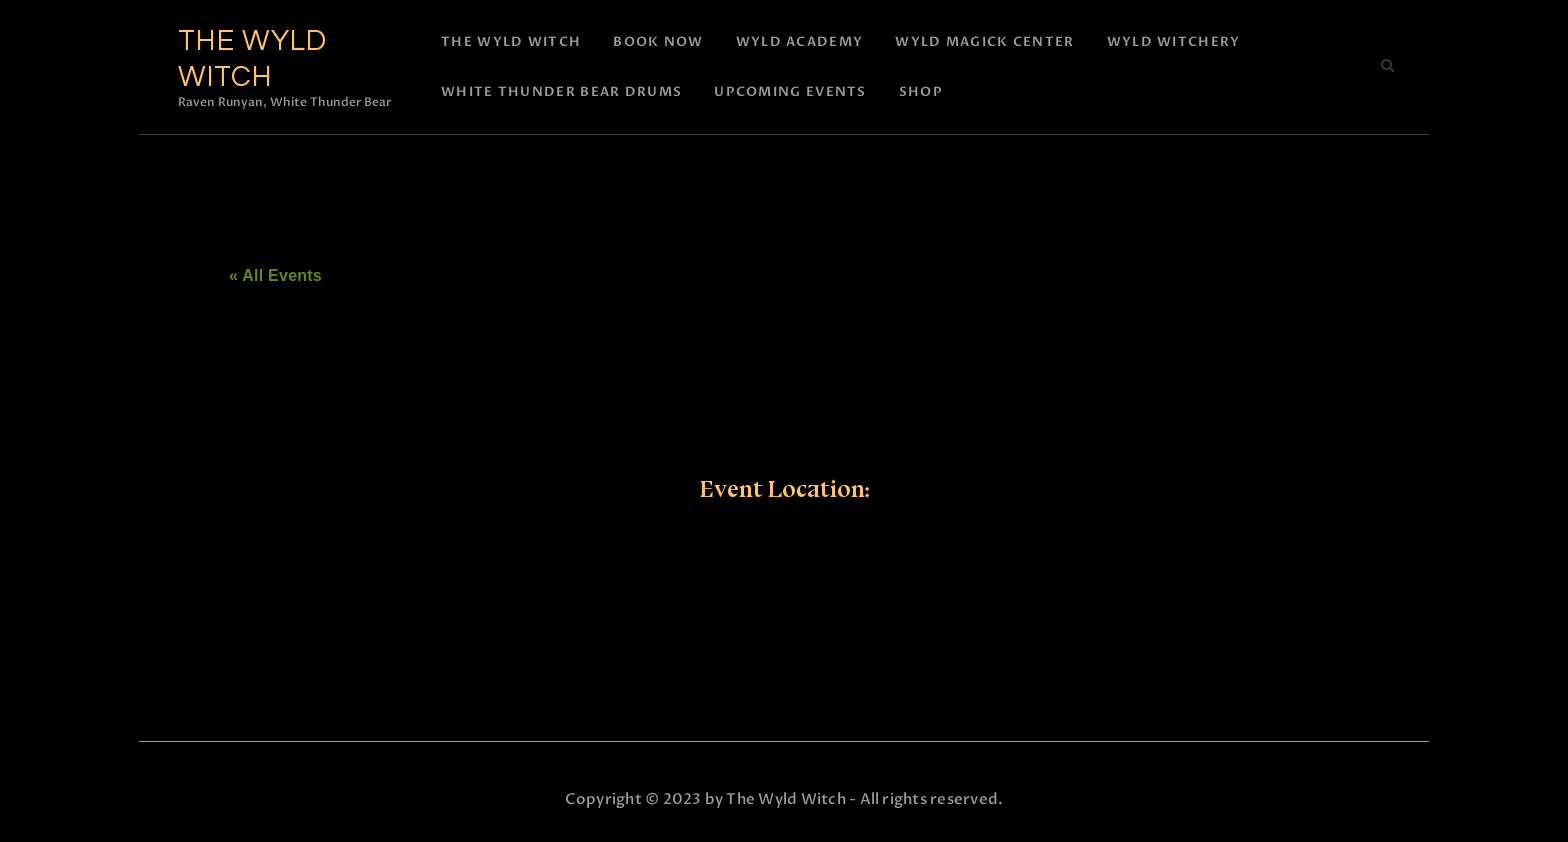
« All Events (275, 275)
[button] (1387, 67)
